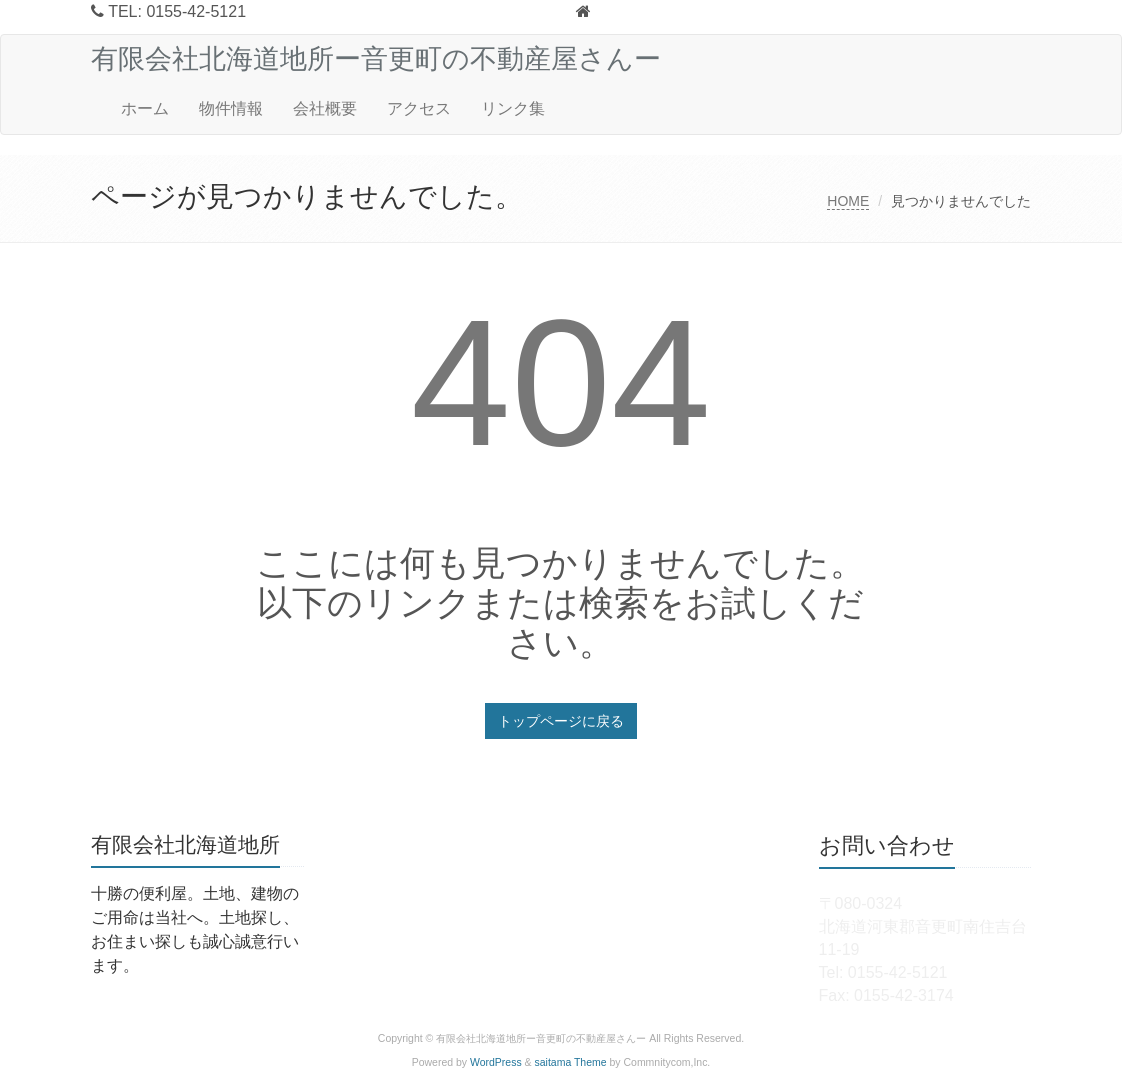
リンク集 (513, 108)
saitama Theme (571, 1062)
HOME (848, 201)
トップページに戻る (561, 721)
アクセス (419, 108)
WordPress (496, 1062)
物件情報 (231, 108)
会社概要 (325, 108)
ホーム (145, 108)
